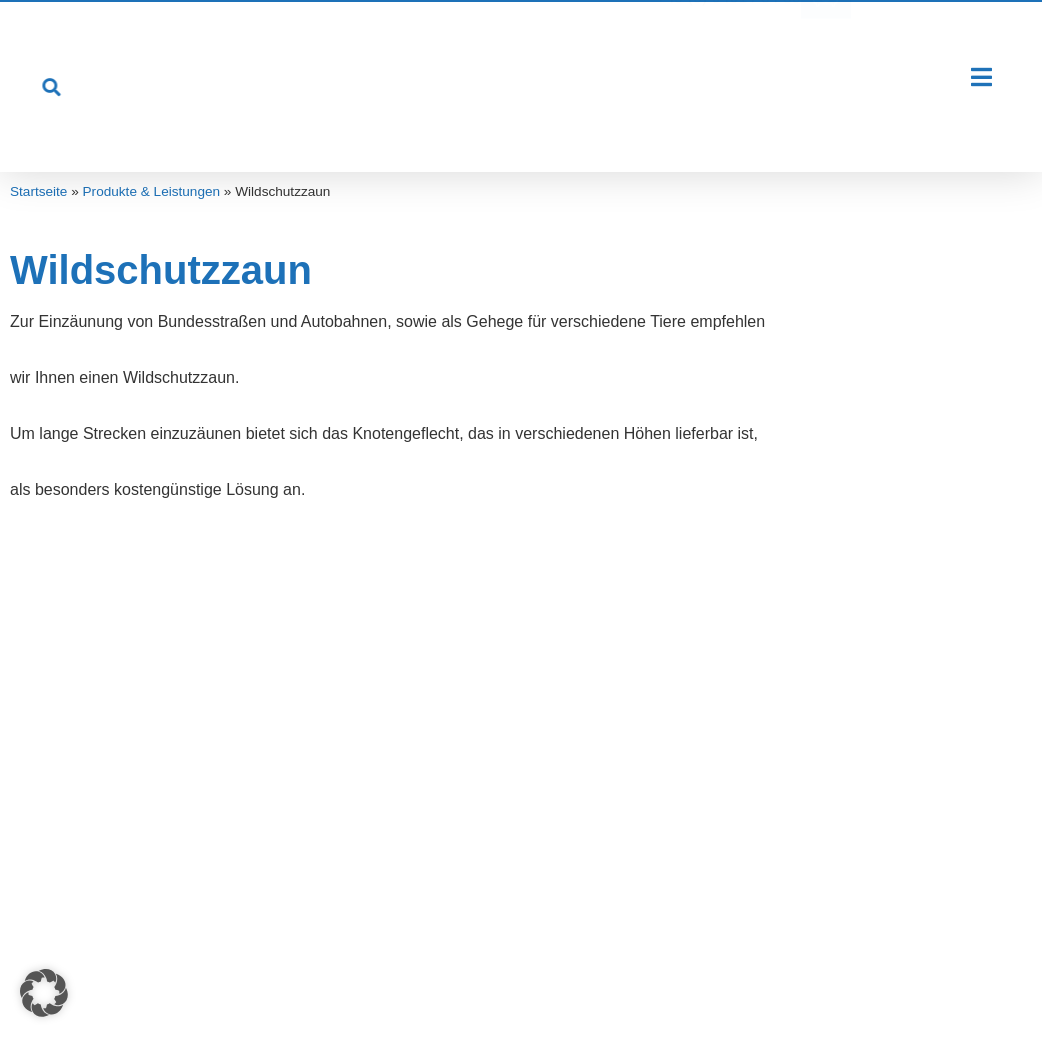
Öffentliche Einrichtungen (129, 841)
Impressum (436, 982)
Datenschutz (533, 982)
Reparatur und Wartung (383, 796)
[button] (44, 993)
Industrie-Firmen (98, 796)
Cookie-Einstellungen (766, 982)
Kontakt (618, 982)
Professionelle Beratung (386, 751)
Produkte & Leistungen (152, 191)
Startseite (38, 191)
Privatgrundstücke (104, 751)
